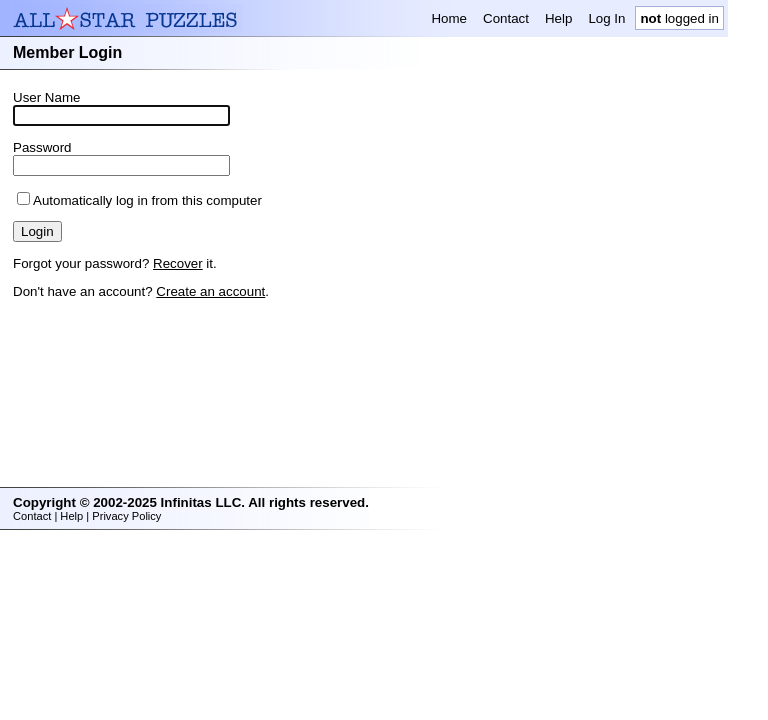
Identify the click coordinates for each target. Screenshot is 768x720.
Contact (506, 18)
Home (449, 18)
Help (558, 18)
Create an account (210, 291)
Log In (606, 18)
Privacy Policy (126, 516)
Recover (178, 263)
